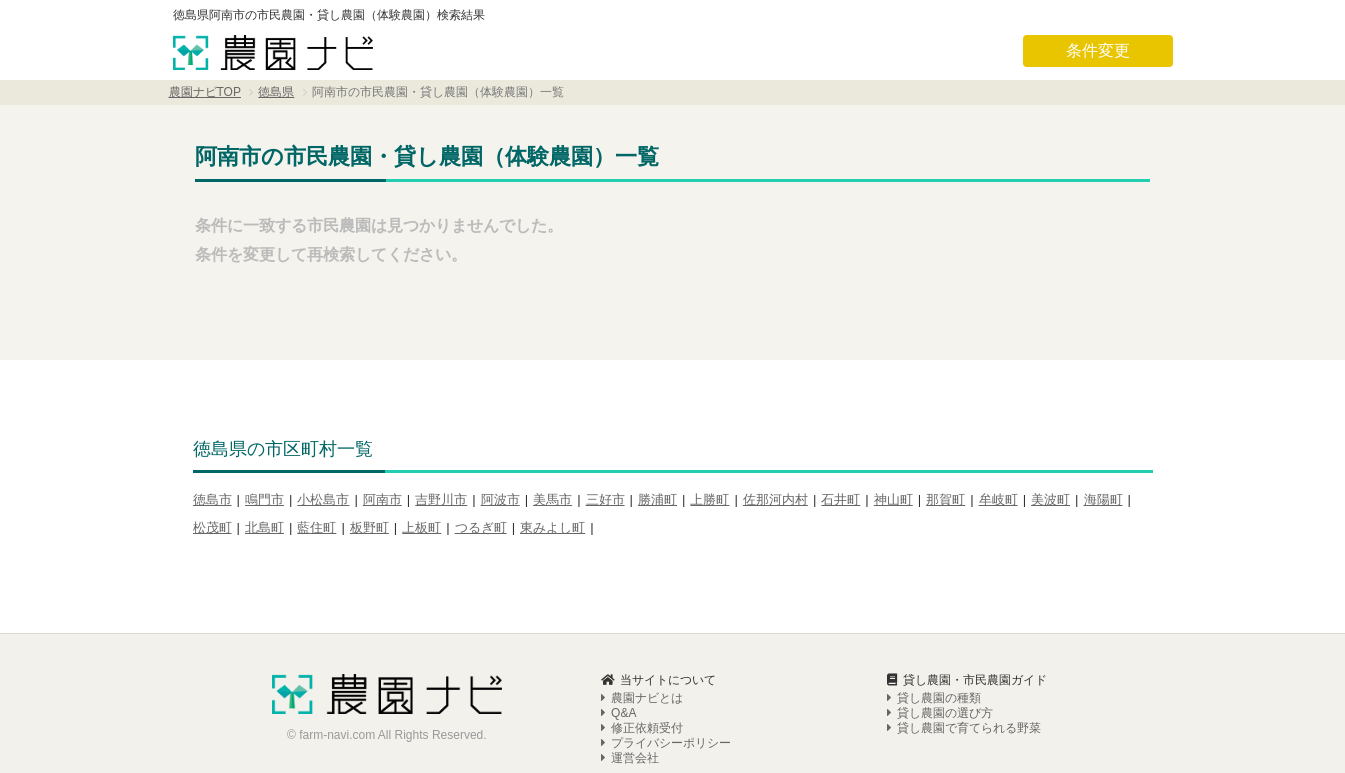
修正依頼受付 (642, 694)
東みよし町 (552, 527)
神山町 (893, 499)
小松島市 (323, 499)
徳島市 (212, 499)
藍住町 (316, 527)
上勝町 (709, 499)
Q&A (618, 679)
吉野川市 (441, 499)
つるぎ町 (481, 527)
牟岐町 (998, 499)
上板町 (421, 527)
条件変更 (1098, 50)
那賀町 (945, 499)
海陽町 (1103, 499)
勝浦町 (657, 499)
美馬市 (552, 499)
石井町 (840, 499)
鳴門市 (264, 499)
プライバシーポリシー (666, 709)
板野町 (369, 527)
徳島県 (276, 92)
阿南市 (382, 499)
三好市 (605, 499)
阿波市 (500, 499)
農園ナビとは (642, 664)
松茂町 (212, 527)
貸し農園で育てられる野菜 (964, 694)
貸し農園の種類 (934, 664)
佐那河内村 (775, 499)
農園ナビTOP (205, 92)
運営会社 (630, 724)
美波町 (1050, 499)
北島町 (264, 527)
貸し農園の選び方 (940, 679)
